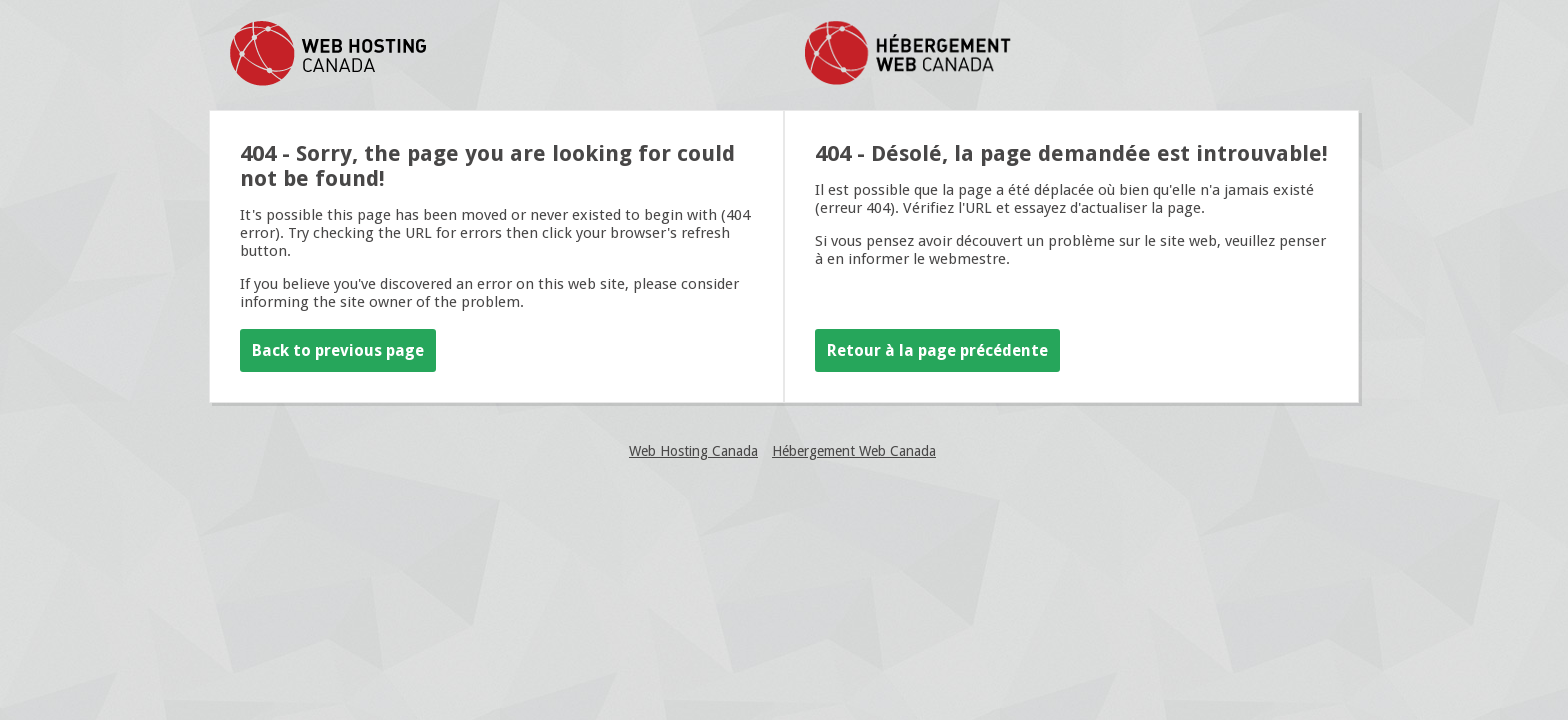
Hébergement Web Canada (854, 451)
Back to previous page (338, 350)
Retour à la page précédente (937, 350)
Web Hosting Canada (693, 451)
